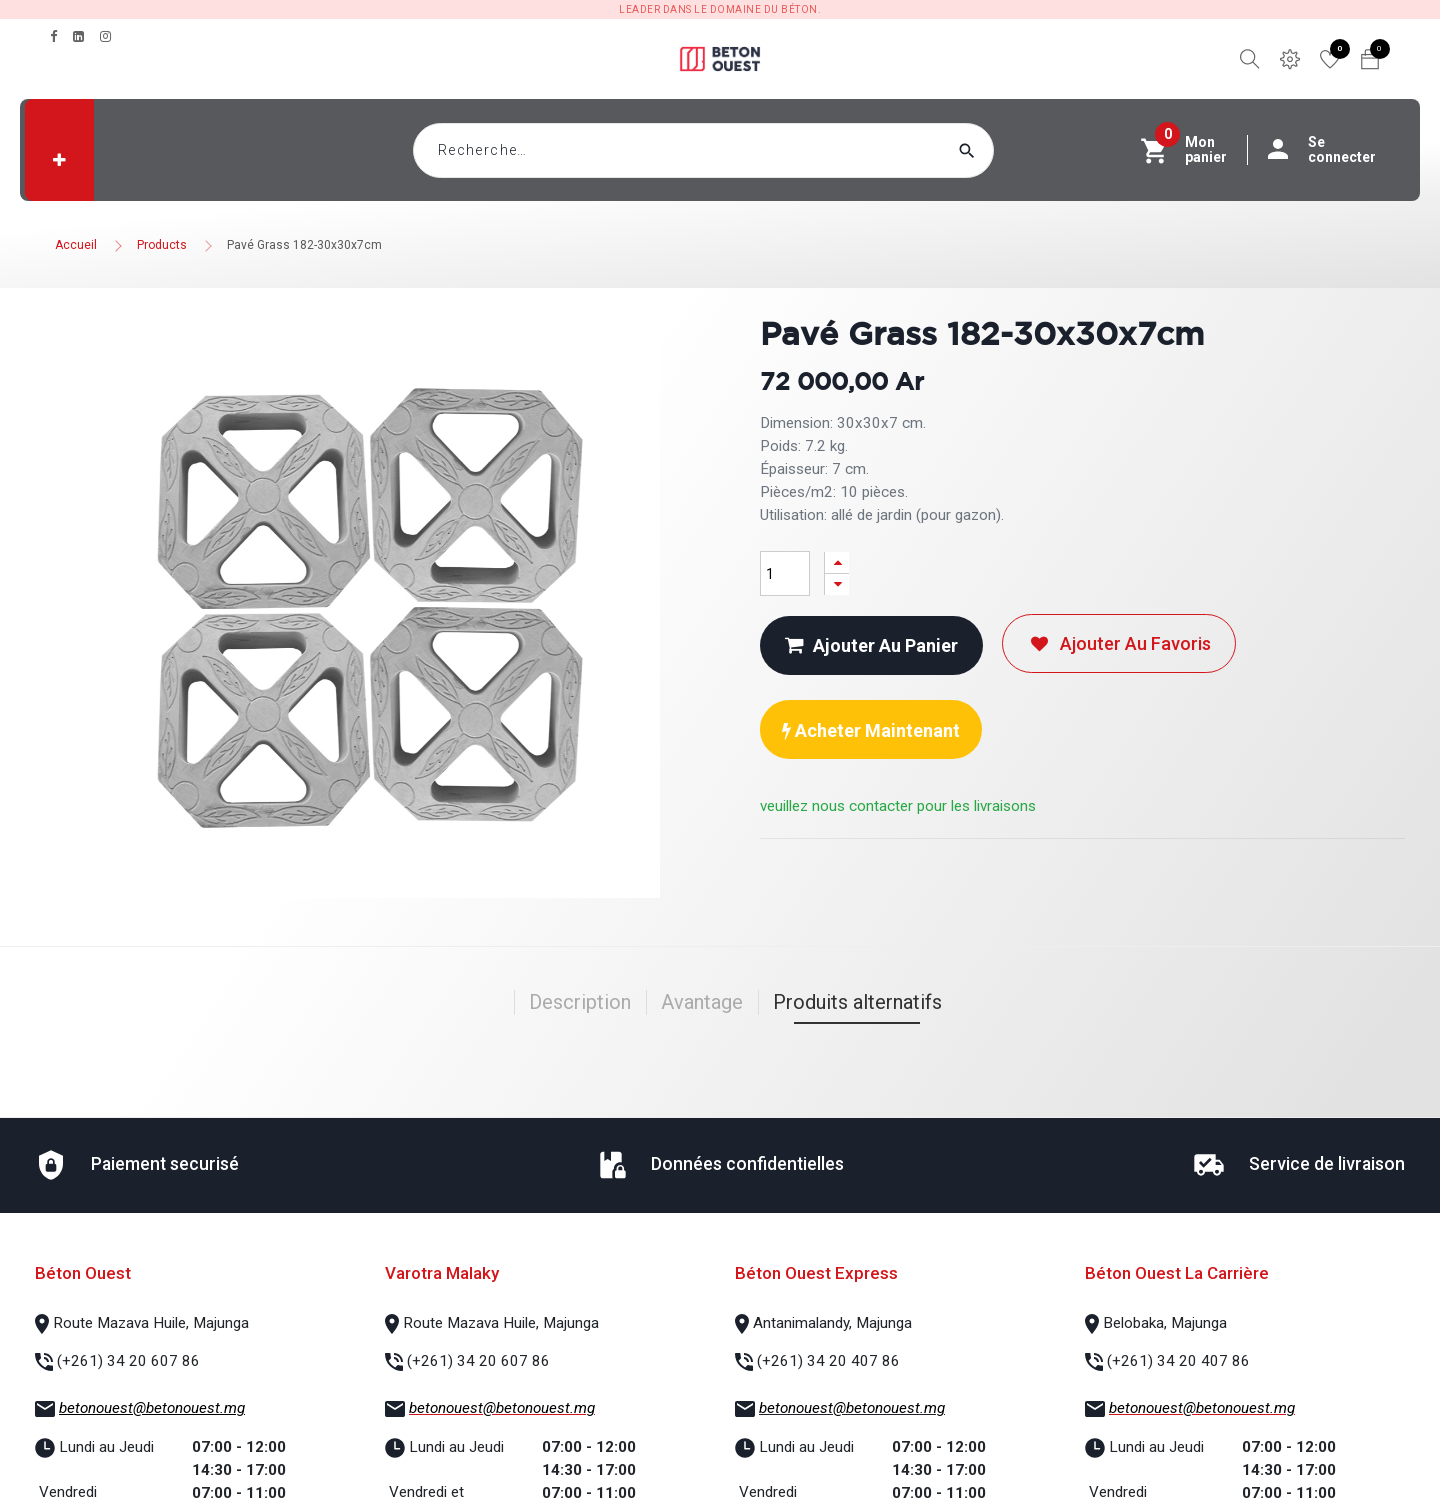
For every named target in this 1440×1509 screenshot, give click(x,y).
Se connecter (1332, 150)
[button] (59, 160)
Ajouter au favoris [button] (1119, 643)
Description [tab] (580, 1002)
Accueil (76, 245)
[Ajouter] (837, 562)
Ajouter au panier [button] (871, 645)
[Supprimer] (837, 584)
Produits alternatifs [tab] (857, 1002)
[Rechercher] (1005, 150)
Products (162, 245)
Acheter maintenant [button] (871, 730)
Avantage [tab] (702, 1002)
